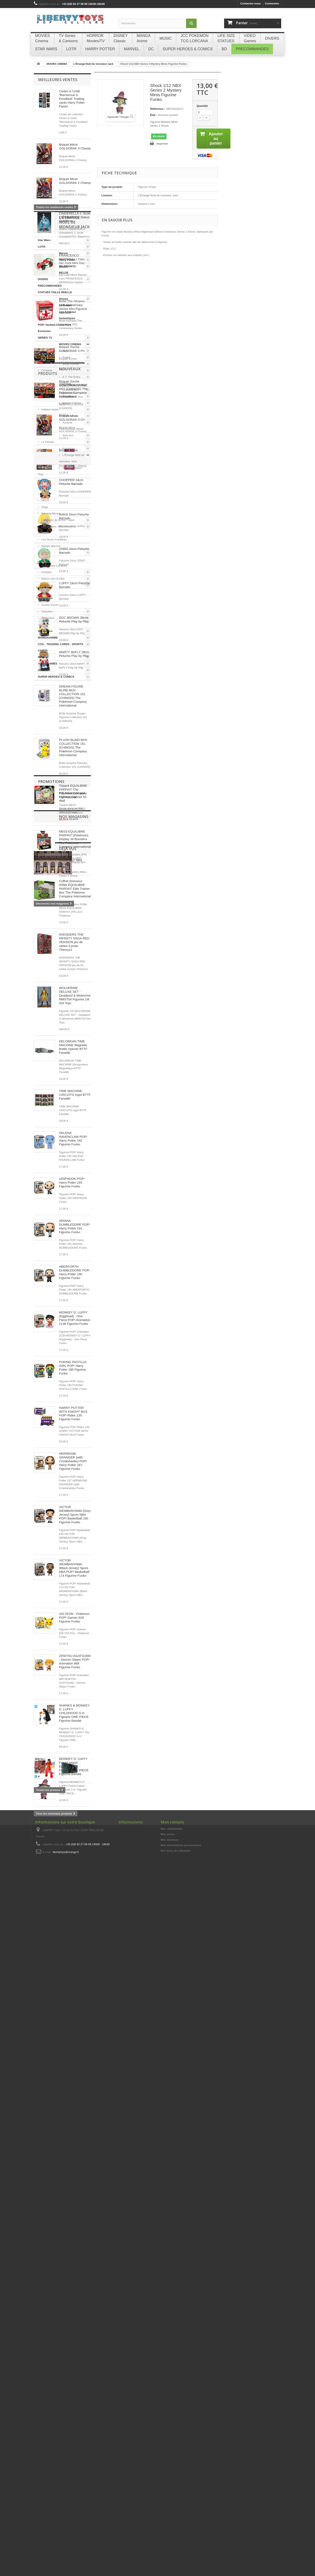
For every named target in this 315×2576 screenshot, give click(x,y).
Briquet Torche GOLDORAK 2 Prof (72, 383)
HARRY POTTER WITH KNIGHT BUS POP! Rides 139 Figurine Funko (73, 1921)
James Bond (49, 676)
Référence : (157, 108)
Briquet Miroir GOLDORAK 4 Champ (75, 146)
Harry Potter (46, 539)
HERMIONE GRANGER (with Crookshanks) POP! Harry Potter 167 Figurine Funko (73, 1969)
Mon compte (172, 2518)
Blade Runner (49, 630)
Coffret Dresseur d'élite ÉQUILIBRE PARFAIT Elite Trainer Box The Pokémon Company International (75, 1396)
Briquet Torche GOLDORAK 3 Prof (72, 349)
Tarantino (47, 853)
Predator (46, 813)
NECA (45, 741)
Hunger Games (50, 663)
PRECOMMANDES (50, 558)
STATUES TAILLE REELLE (55, 565)
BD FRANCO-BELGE (51, 545)
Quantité (202, 105)
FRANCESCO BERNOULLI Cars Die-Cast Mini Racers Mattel (74, 261)
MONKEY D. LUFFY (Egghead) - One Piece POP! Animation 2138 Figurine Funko (74, 1825)
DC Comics (45, 872)
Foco (44, 728)
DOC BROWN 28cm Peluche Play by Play (74, 1127)
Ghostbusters (49, 650)
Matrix (45, 794)
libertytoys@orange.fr (66, 2548)
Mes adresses (170, 2536)
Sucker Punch (50, 846)
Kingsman (47, 702)
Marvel (42, 532)
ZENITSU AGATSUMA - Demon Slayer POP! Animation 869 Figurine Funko (75, 2169)
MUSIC (42, 898)
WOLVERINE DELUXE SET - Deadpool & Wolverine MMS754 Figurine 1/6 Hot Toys (74, 1503)
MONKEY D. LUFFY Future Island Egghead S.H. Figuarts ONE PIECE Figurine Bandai (74, 2274)
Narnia (45, 800)
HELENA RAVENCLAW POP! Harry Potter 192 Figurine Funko (73, 1646)
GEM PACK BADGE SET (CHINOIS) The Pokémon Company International (73, 951)
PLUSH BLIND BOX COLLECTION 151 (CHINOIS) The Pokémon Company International (73, 1255)
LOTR (41, 526)
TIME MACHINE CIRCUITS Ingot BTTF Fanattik (75, 1602)
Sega (44, 748)
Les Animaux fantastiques (55, 585)
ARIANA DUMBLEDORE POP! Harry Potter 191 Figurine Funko (74, 1734)
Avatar (45, 624)
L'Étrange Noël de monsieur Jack (61, 709)
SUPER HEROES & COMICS (56, 918)
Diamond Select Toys (54, 715)
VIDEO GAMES (47, 905)
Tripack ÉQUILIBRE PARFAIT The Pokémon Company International (73, 1299)
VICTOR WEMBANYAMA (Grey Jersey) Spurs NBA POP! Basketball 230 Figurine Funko (75, 2022)
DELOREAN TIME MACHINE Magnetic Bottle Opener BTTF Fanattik (73, 1554)
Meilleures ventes (57, 79)
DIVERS (43, 552)
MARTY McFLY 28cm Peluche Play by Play (74, 1161)
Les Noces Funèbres (54, 781)
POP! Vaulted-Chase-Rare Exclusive (54, 595)
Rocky (45, 833)
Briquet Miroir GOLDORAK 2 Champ (75, 180)
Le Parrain (47, 696)
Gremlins (46, 656)
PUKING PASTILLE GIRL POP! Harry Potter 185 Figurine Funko (73, 1875)
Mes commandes (172, 2525)
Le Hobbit (44, 578)
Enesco (46, 722)
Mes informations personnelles (181, 2541)
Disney (42, 572)
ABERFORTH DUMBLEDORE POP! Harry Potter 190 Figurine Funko (74, 1780)
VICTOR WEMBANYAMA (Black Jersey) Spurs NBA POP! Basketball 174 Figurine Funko (74, 2075)
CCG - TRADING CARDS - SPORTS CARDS (60, 889)
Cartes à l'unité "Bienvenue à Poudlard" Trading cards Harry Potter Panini (72, 98)
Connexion (272, 3)
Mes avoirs (168, 2530)
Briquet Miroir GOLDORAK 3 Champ (75, 417)
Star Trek (46, 839)
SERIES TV (45, 604)
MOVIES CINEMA (49, 611)
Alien (44, 617)
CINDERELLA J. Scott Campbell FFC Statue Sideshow (74, 217)
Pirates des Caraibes (54, 807)
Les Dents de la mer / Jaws (57, 761)
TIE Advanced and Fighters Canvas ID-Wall (73, 2352)
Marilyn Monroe (50, 787)
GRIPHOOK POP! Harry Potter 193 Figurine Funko (72, 1690)
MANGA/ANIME (48, 879)
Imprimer (162, 143)
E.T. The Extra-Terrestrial (56, 643)
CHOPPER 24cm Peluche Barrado (71, 989)
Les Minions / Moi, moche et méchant (56, 771)
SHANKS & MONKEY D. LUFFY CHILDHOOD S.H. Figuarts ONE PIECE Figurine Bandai (74, 2220)
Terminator (47, 859)
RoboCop (47, 826)
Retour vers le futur (53, 820)
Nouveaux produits (59, 934)
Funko (45, 735)
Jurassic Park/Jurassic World (59, 683)
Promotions (51, 2337)
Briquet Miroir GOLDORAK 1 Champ (75, 452)
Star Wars (44, 519)
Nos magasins (52, 2403)
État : (153, 115)
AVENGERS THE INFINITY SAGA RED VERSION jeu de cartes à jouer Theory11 (74, 1450)
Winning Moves (50, 755)
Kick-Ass (46, 689)
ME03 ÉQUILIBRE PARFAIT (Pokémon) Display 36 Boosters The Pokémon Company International (75, 1347)
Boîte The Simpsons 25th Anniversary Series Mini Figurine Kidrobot (73, 306)
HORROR (44, 911)
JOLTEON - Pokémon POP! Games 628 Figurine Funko (74, 2125)
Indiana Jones (50, 669)
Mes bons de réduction (176, 2547)
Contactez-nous (250, 3)
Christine (46, 637)
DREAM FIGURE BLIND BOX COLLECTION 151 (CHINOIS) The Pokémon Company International (73, 1203)
